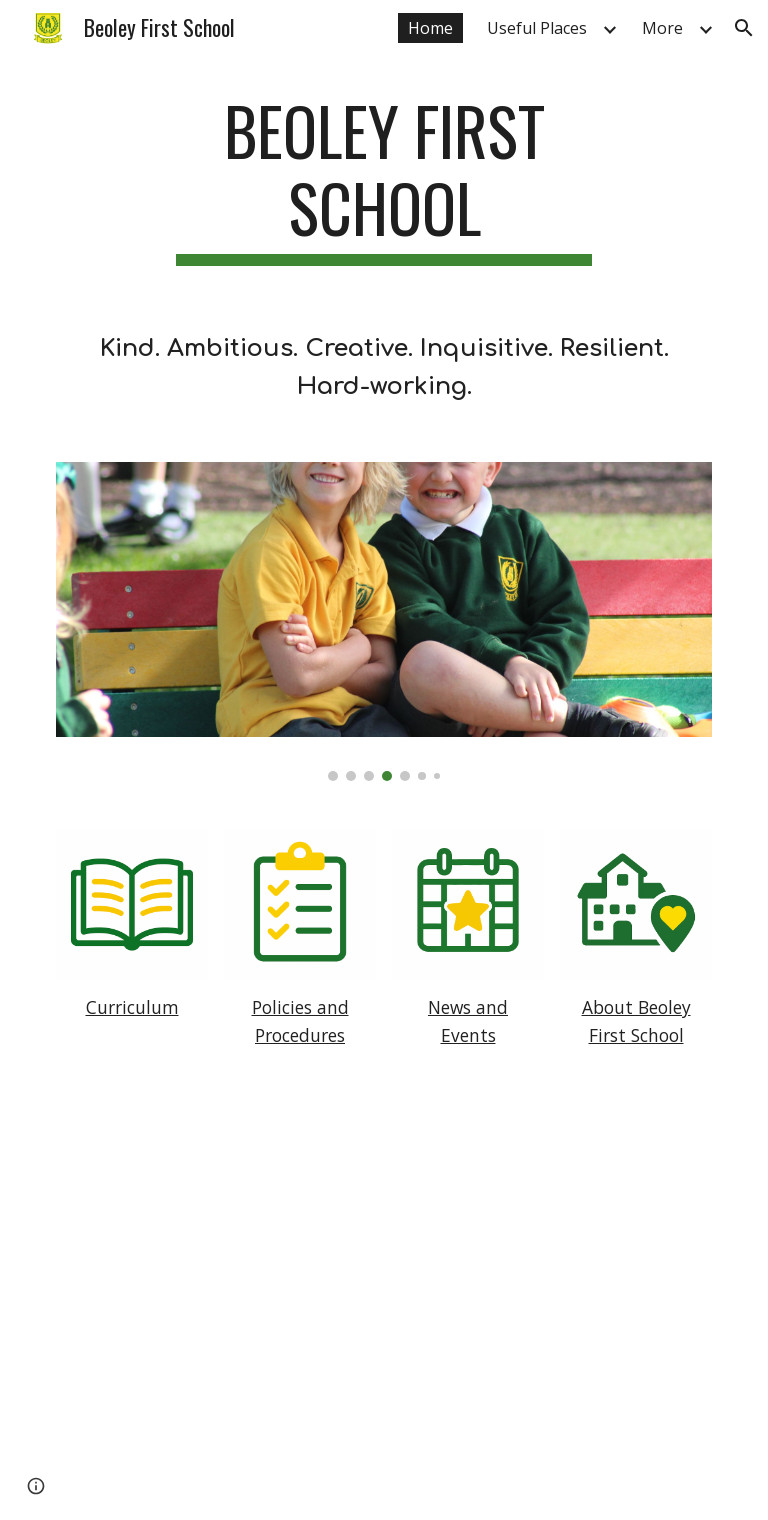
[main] (383, 179)
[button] (744, 28)
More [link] (662, 28)
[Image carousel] (383, 621)
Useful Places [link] (537, 28)
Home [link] (430, 28)
